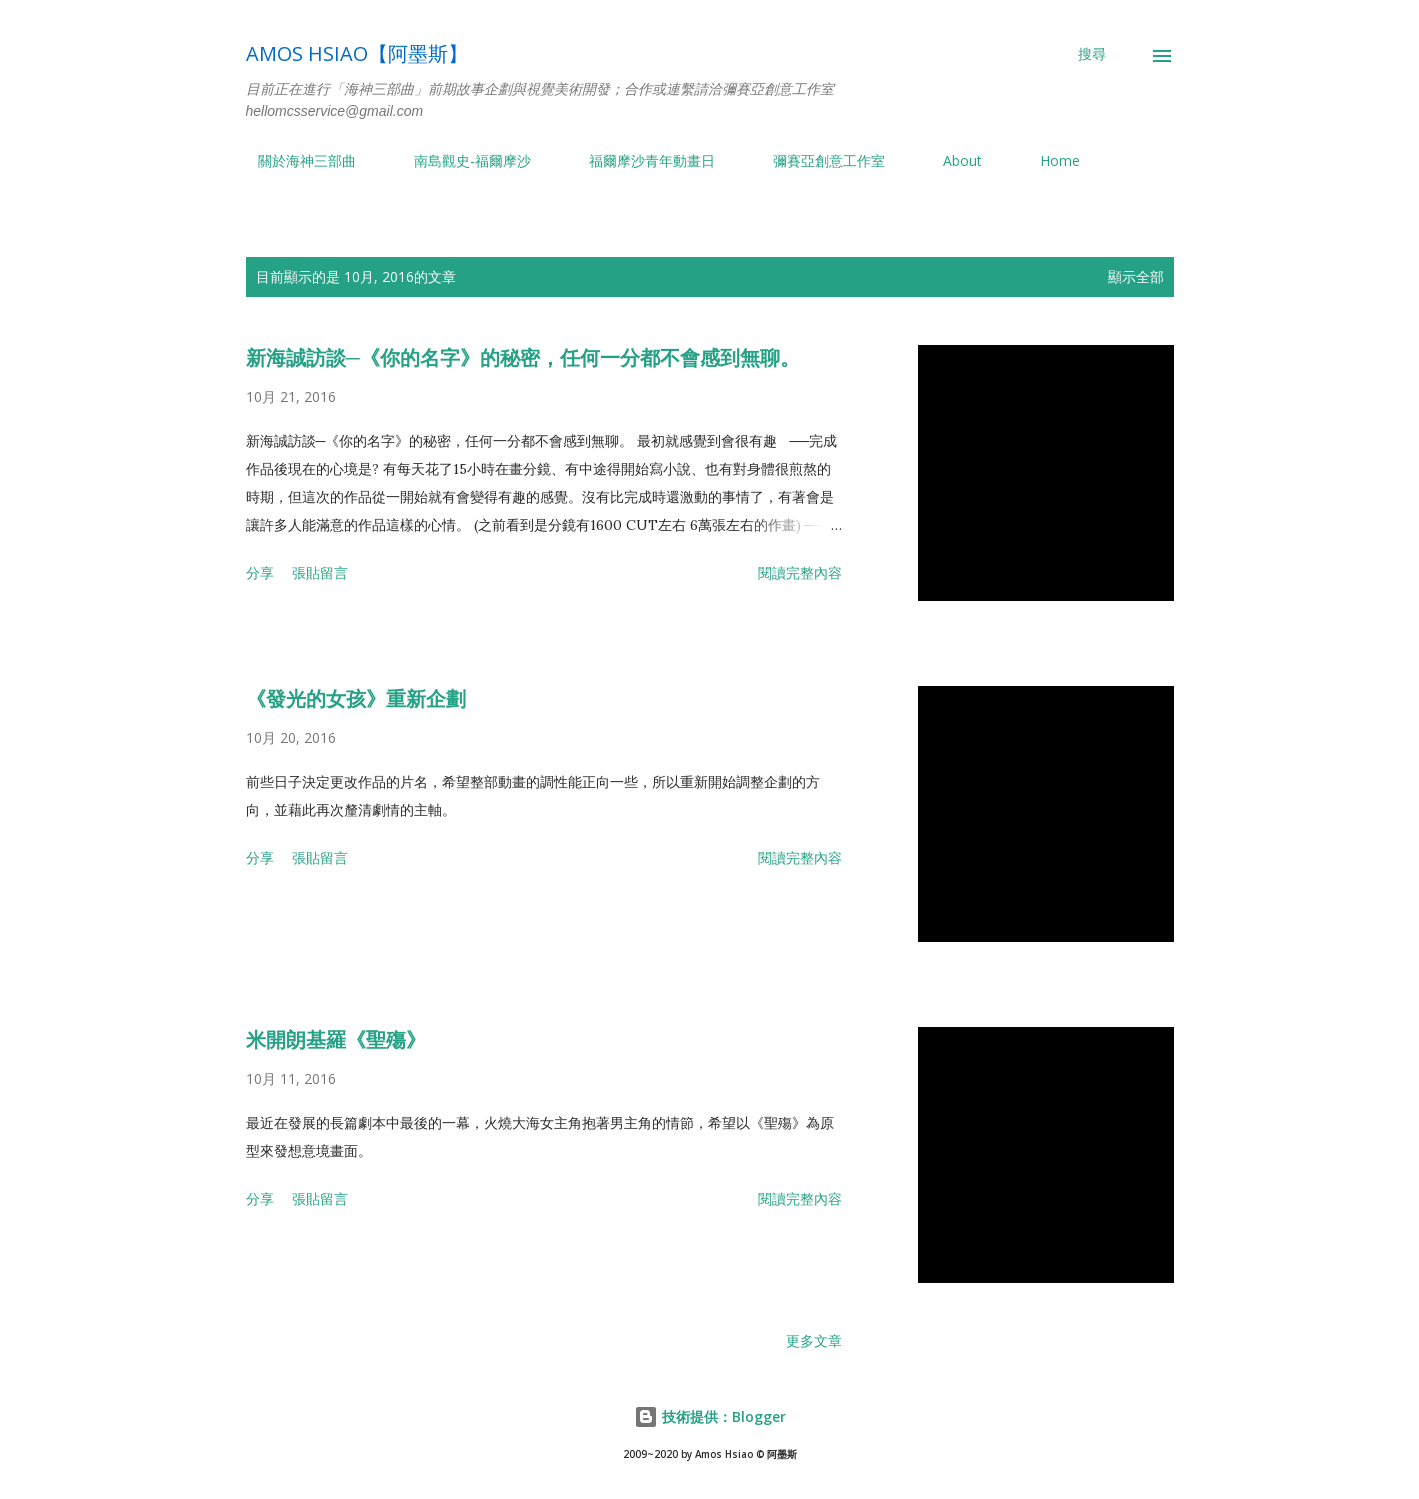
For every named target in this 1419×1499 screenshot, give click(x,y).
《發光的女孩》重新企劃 (356, 699)
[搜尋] (1092, 54)
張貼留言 (320, 572)
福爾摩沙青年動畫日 (640, 160)
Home (1048, 160)
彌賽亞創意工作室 (817, 160)
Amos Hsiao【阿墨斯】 (357, 53)
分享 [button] (260, 572)
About (950, 160)
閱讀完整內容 (800, 572)
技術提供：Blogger (710, 1416)
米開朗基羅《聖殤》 (336, 1040)
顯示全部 (1136, 276)
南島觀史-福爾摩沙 (460, 160)
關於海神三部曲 (295, 160)
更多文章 (814, 1340)
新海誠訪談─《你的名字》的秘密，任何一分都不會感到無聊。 (523, 358)
